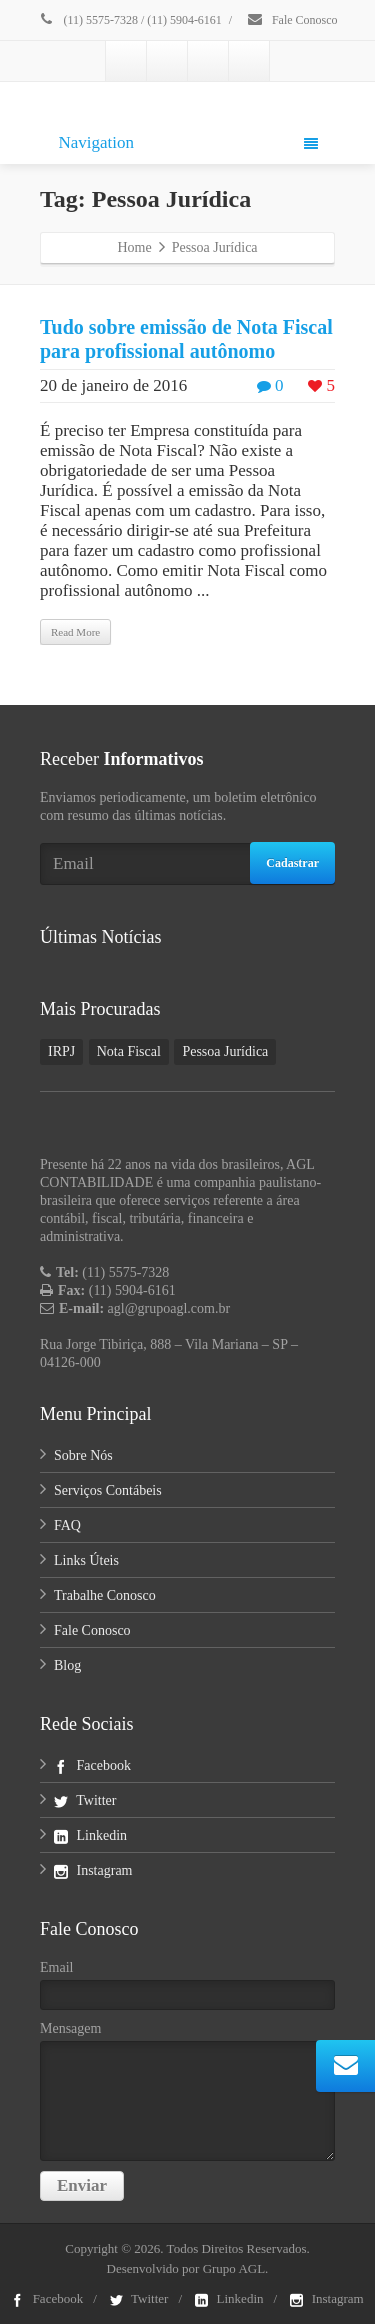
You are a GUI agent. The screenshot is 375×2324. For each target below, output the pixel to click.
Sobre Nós (83, 1455)
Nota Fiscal (129, 1051)
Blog (67, 1665)
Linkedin (90, 1835)
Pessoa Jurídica (225, 1051)
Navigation (188, 142)
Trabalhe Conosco (105, 1595)
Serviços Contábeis (108, 1490)
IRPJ (61, 1051)
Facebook (92, 1765)
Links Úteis (86, 1560)
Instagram (93, 1870)
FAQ (67, 1525)
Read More (75, 632)
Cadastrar (292, 863)
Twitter (85, 1800)
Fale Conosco (292, 20)
